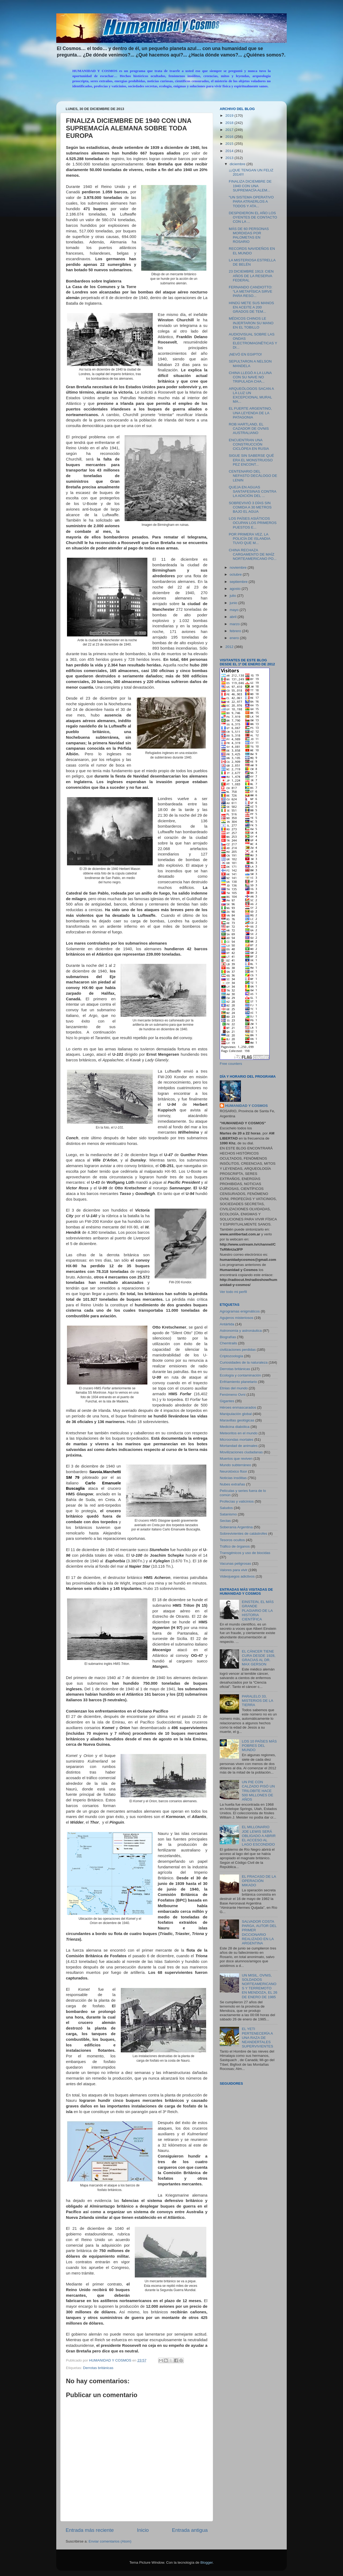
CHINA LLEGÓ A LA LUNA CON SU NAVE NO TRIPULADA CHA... (250, 377)
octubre (236, 574)
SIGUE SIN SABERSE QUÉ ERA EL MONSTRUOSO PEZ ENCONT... (251, 460)
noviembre (239, 567)
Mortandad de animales (239, 1446)
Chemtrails (228, 1343)
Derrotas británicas (98, 2368)
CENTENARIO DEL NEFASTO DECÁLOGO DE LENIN (253, 475)
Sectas (225, 1521)
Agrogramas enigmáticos (240, 1311)
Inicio (143, 2530)
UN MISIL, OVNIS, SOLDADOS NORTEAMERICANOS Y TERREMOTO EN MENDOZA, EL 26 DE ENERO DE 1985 (259, 1986)
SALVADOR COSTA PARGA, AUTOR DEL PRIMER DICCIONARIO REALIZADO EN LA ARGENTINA (259, 1932)
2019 (229, 116)
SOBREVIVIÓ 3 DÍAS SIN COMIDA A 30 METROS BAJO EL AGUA (250, 507)
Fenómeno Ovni (232, 1395)
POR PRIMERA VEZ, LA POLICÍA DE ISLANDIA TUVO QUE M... (249, 538)
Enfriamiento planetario (238, 1382)
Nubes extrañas (232, 1484)
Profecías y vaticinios (237, 1501)
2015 (229, 144)
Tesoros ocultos (232, 1540)
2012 (229, 647)
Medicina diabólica (234, 1427)
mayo (235, 610)
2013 (229, 158)
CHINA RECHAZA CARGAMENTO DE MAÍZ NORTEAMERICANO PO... (253, 554)
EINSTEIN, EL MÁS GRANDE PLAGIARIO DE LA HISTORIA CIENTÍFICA (258, 1610)
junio (234, 603)
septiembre (239, 582)
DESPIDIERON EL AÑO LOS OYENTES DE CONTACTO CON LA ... (253, 217)
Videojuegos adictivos (237, 1576)
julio (233, 596)
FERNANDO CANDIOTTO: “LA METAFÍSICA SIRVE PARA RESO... (251, 291)
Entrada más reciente (90, 2530)
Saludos (226, 1508)
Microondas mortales (236, 1440)
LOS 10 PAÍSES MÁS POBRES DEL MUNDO (259, 1745)
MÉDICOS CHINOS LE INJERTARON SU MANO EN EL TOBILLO (251, 322)
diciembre (238, 164)
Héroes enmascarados (238, 1407)
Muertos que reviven (236, 1459)
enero (235, 638)
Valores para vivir (233, 1570)
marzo (235, 624)
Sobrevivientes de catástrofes (243, 1534)
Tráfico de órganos (235, 1546)
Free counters (231, 1064)
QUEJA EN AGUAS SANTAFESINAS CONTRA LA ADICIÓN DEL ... (252, 491)
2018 (229, 123)
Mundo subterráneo (235, 1465)
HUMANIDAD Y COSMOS (246, 1106)
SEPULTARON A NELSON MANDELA (250, 363)
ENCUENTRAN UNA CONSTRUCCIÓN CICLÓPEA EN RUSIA (249, 444)
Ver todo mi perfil (233, 1292)
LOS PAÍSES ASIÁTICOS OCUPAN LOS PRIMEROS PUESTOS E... (253, 522)
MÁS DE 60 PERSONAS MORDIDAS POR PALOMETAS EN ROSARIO (249, 235)
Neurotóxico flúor (233, 1471)
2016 (229, 137)
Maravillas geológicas (237, 1420)
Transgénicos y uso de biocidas (245, 1553)
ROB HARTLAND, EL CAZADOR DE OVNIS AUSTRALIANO (249, 428)
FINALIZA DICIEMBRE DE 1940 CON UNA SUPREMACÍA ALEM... (250, 185)
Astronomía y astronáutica (241, 1331)
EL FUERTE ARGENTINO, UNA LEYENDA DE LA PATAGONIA (250, 412)
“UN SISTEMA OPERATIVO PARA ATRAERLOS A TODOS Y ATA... (251, 201)
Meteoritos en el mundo (239, 1433)
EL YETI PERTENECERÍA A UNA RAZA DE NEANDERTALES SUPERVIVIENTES (257, 2037)
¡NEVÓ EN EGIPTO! (245, 354)
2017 (229, 130)
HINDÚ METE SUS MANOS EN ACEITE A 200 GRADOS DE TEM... (251, 307)
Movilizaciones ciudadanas (241, 1452)
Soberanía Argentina (236, 1527)
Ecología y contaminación (240, 1375)
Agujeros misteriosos (236, 1318)
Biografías (228, 1337)
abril (233, 617)
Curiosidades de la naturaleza (244, 1362)
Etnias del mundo (234, 1388)
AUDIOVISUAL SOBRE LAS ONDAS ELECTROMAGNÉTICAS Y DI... (253, 340)
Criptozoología (231, 1356)
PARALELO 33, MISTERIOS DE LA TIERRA (257, 1700)
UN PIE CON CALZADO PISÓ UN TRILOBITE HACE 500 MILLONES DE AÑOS (258, 1790)
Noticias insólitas (233, 1478)
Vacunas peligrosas (235, 1564)
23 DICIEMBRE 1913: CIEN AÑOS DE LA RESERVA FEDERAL (251, 275)
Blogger (206, 2562)
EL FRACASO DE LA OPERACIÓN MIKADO (259, 1881)
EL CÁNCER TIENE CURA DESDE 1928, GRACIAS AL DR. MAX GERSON (258, 1657)
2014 (229, 151)
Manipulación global (236, 1414)
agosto (235, 589)
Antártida (227, 1324)
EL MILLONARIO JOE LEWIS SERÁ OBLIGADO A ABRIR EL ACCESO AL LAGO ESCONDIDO (258, 1835)
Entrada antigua (190, 2530)
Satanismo (228, 1514)
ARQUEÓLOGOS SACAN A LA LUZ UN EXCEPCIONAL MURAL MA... (251, 395)
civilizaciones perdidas (238, 1350)
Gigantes (227, 1401)
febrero (236, 631)
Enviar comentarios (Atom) (110, 2541)
